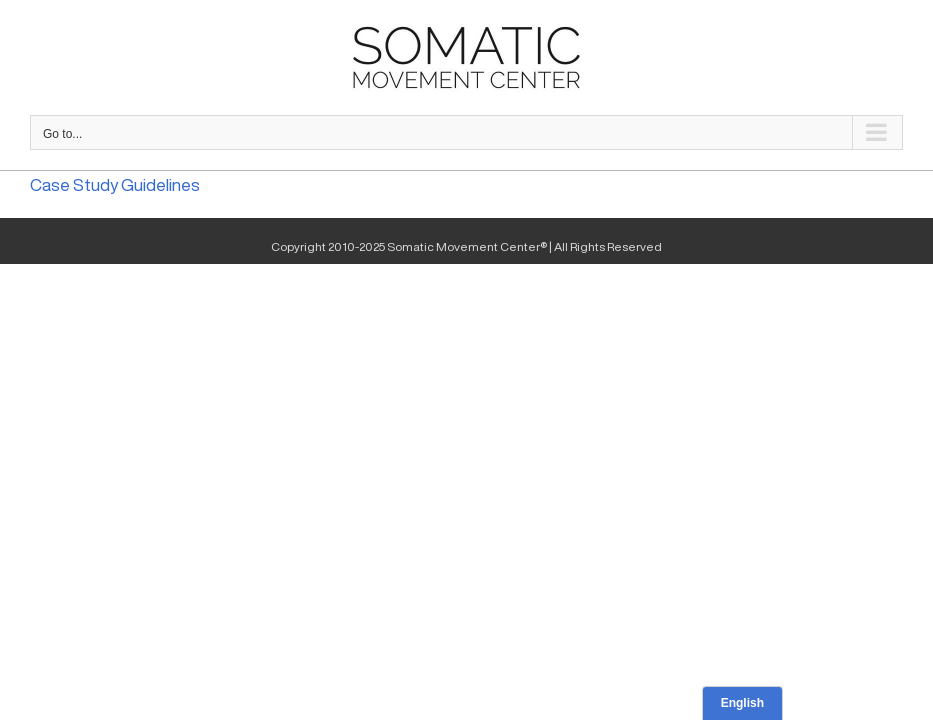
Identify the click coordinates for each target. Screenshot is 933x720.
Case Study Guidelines (115, 184)
